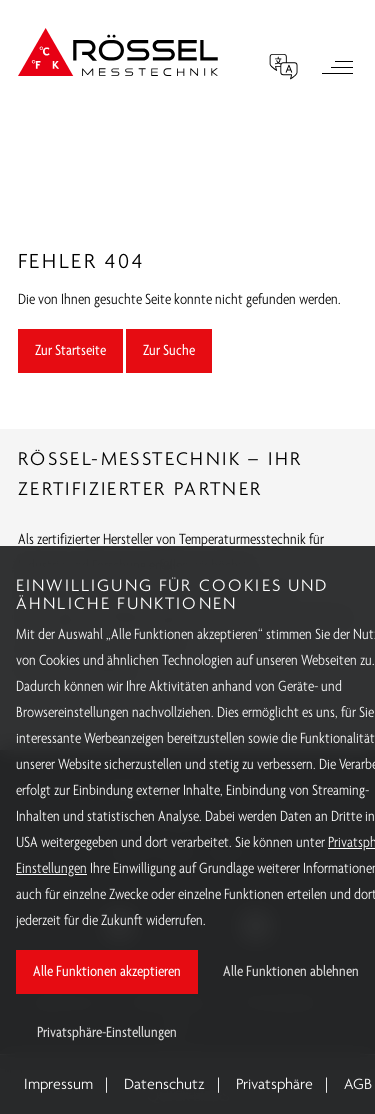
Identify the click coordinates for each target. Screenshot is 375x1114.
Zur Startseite (70, 351)
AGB (358, 1085)
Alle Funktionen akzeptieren (107, 972)
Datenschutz (164, 1085)
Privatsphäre (274, 1085)
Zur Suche (169, 351)
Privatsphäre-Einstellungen (107, 1033)
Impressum (58, 1085)
